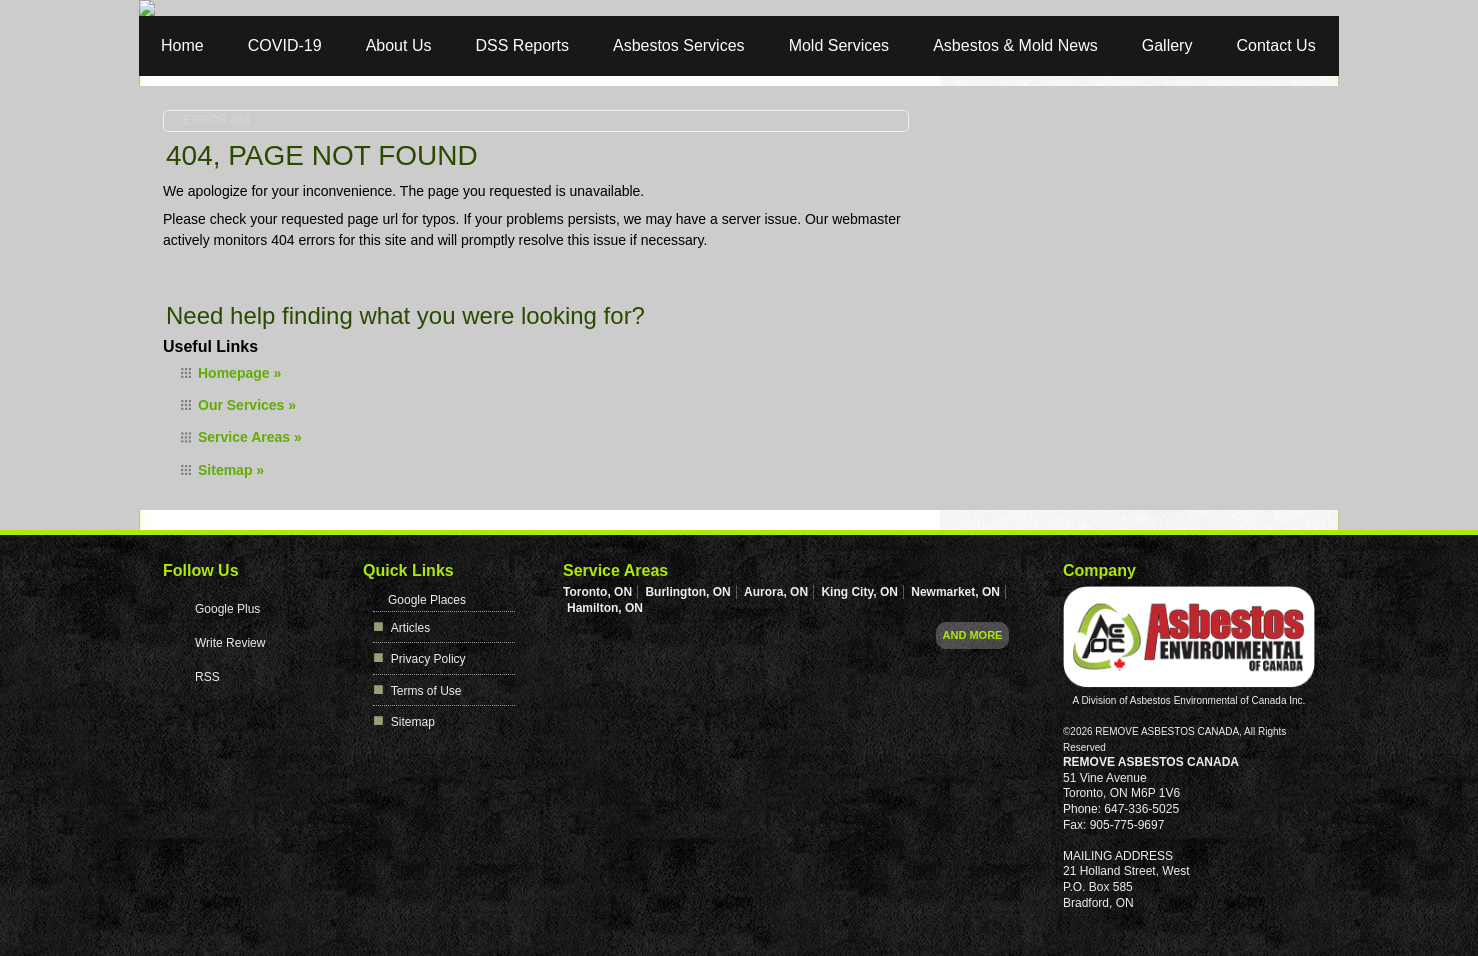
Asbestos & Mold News (1015, 45)
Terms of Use (426, 691)
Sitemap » (231, 470)
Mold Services (839, 45)
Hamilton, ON (605, 608)
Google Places (427, 600)
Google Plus (227, 609)
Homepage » (239, 373)
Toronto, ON (597, 592)
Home (182, 45)
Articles (410, 628)
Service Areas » (250, 437)
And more (973, 635)
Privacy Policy (428, 659)
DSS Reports (522, 45)
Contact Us (1276, 45)
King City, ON (859, 592)
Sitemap (413, 722)
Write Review (230, 643)
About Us (399, 45)
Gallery (1167, 45)
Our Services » (247, 405)
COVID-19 (285, 45)
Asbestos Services (679, 45)
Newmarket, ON (955, 592)
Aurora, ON (776, 592)
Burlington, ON (687, 592)
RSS (207, 677)
